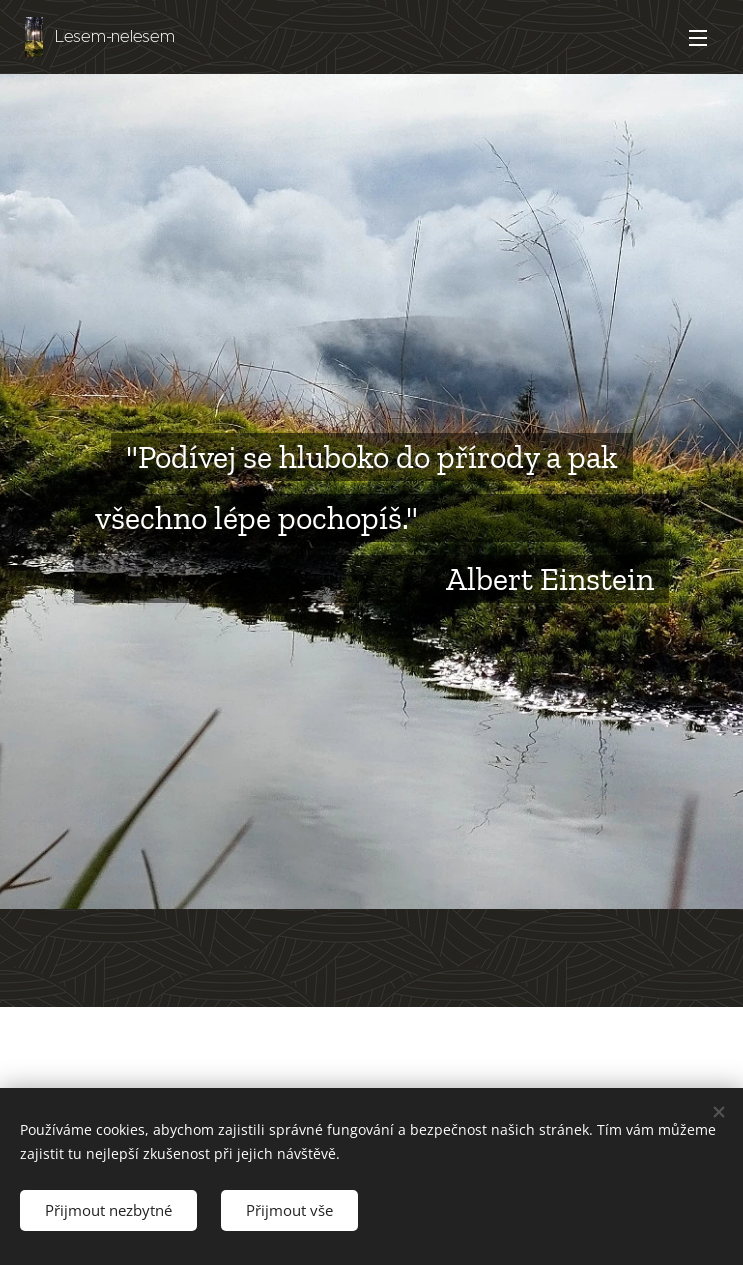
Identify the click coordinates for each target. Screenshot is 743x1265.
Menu (698, 38)
